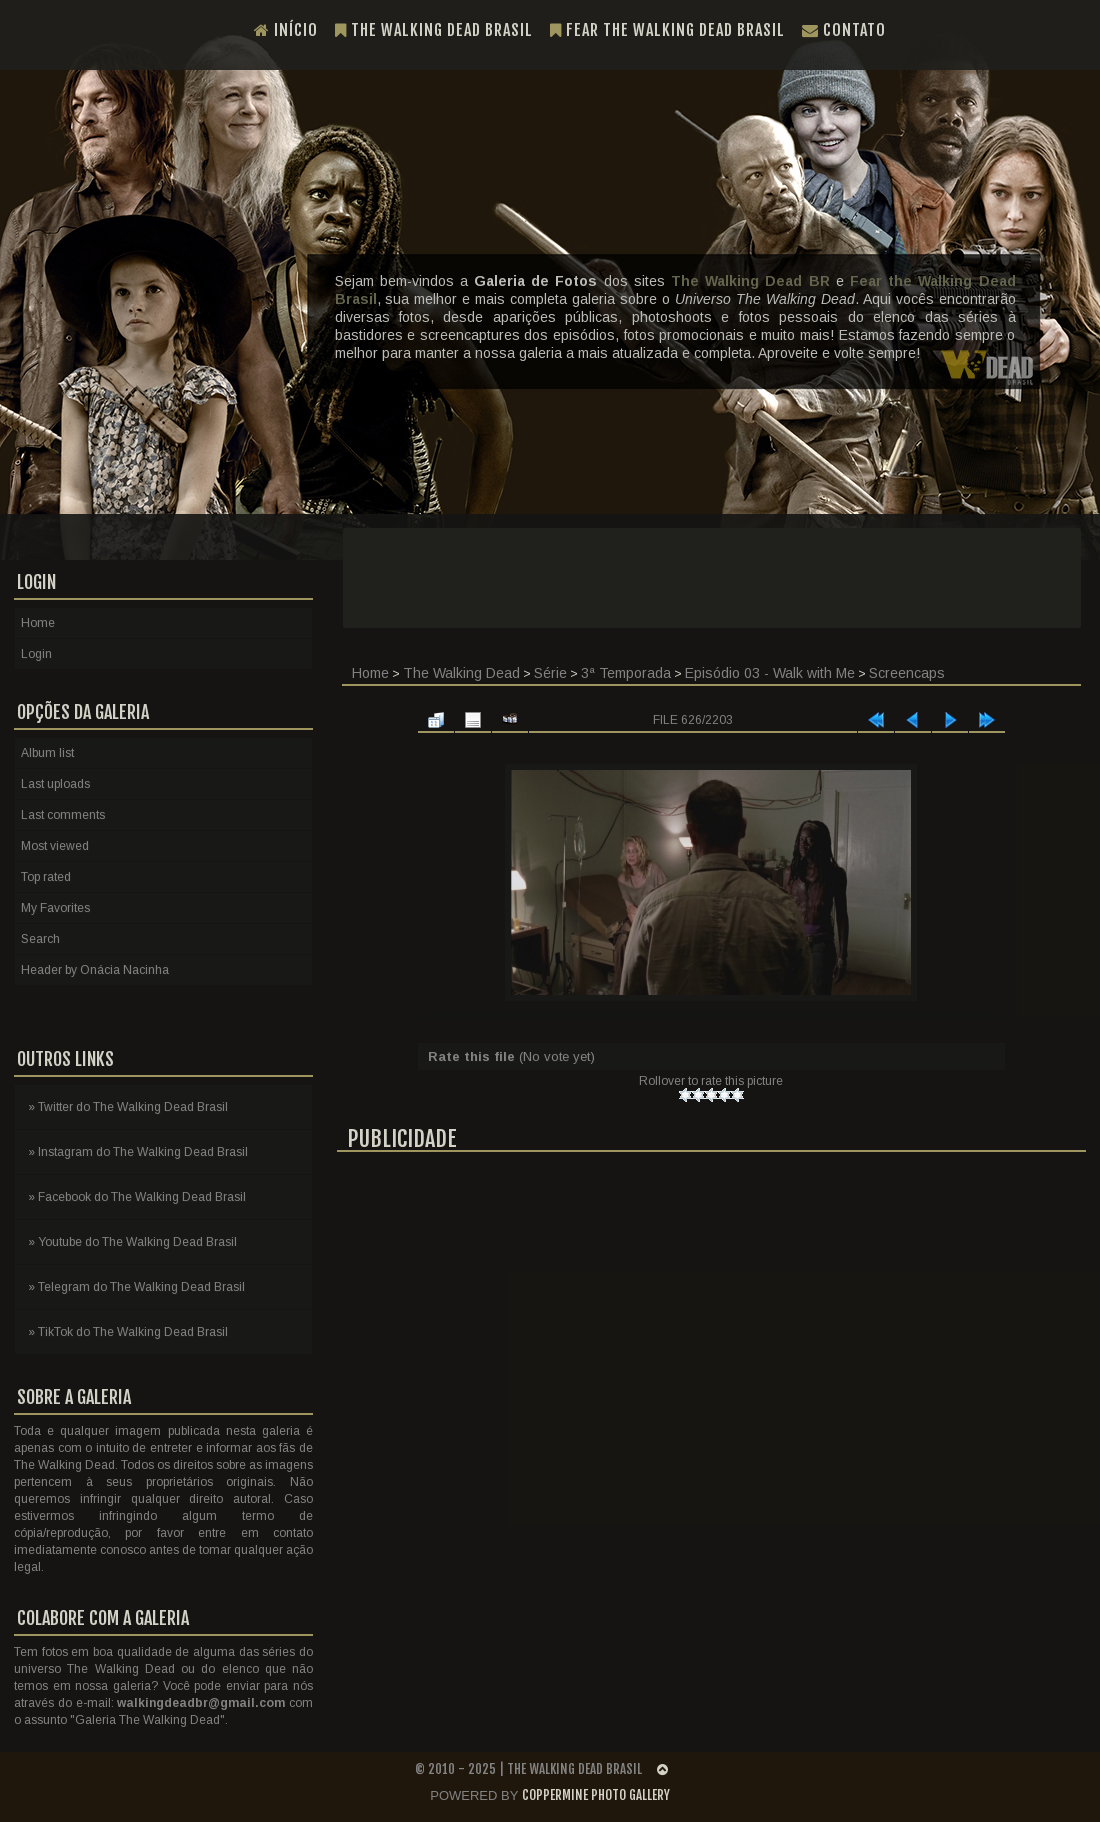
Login (36, 654)
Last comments (63, 815)
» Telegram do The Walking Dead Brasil (136, 1287)
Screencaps (907, 673)
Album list (47, 753)
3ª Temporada (626, 673)
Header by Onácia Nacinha (95, 970)
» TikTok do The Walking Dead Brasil (128, 1332)
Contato (844, 30)
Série (550, 673)
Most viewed (55, 846)
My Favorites (55, 908)
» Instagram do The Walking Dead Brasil (138, 1152)
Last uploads (55, 784)
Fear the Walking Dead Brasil (667, 30)
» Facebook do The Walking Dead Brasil (137, 1197)
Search (40, 939)
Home (370, 673)
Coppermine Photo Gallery (596, 1795)
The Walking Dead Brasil (434, 30)
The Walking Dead (461, 673)
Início (286, 30)
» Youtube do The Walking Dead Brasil (132, 1242)
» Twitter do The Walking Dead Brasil (128, 1107)
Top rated (46, 877)
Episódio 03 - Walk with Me (770, 673)
